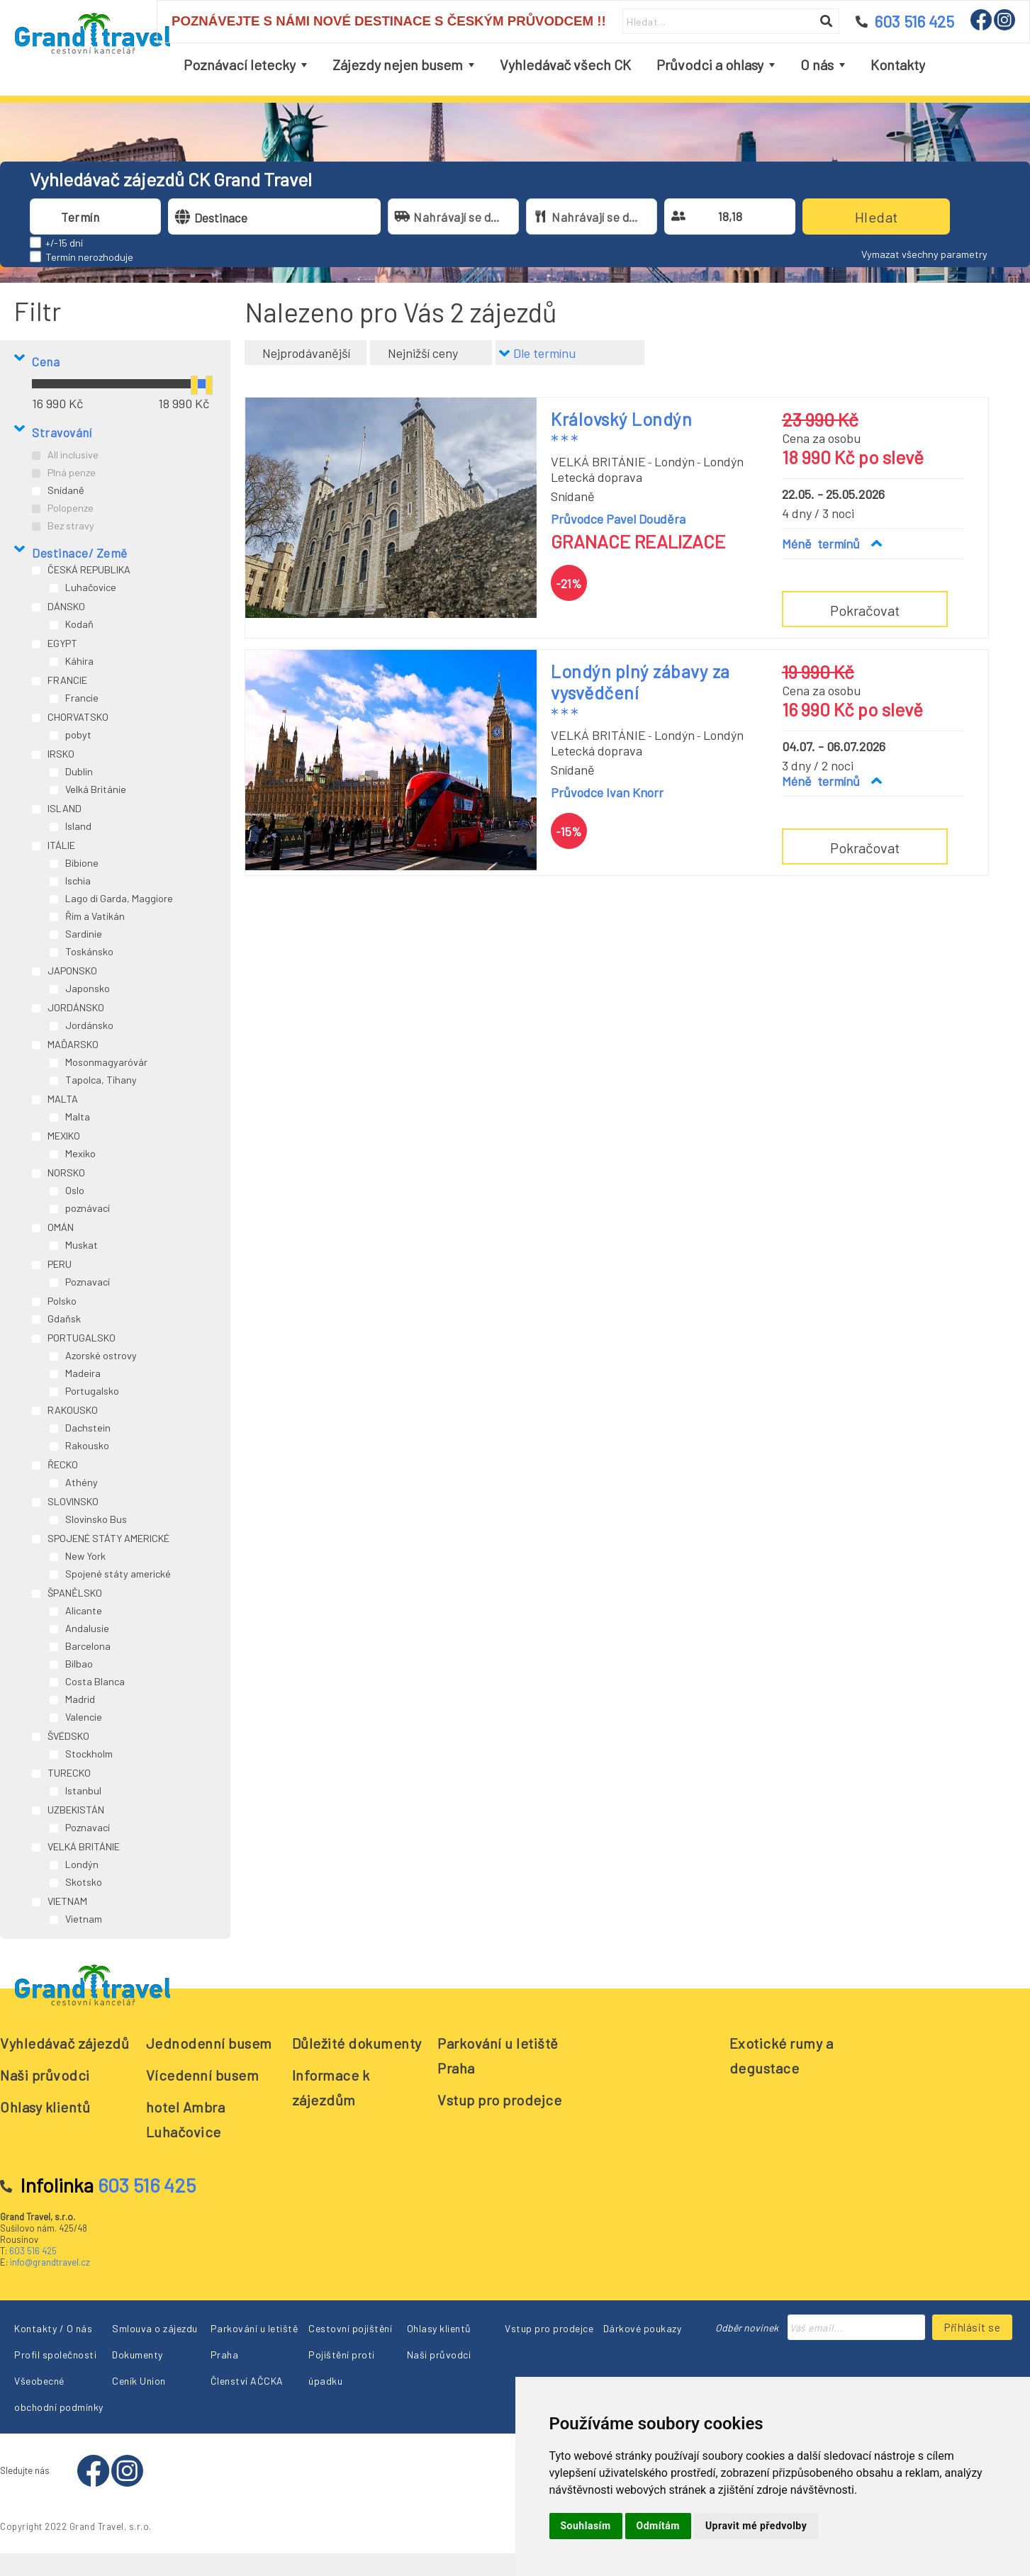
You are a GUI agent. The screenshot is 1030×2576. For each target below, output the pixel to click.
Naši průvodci (45, 2074)
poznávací (87, 1208)
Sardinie (83, 934)
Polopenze (70, 508)
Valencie (83, 1717)
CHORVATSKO (77, 717)
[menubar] (554, 65)
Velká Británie (95, 789)
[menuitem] (245, 65)
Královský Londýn (621, 418)
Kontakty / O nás (53, 2328)
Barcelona (88, 1646)
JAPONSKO (72, 970)
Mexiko (80, 1153)
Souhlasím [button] (586, 2525)
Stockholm (89, 1754)
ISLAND (64, 808)
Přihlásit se (972, 2327)
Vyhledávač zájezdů (64, 2043)
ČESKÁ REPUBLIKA (88, 569)
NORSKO (66, 1172)
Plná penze (71, 472)
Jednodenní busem (209, 2043)
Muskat (81, 1245)
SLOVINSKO (73, 1501)
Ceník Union (139, 2381)
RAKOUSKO (72, 1410)
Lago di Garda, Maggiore (119, 898)
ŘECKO (62, 1464)
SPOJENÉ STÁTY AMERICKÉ (108, 1538)
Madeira (83, 1373)
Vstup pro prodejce (499, 2099)
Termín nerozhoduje (89, 257)
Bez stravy (70, 525)
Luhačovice (90, 587)
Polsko (62, 1301)
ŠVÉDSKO (68, 1736)
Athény (81, 1482)
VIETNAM (67, 1901)
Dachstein (88, 1428)
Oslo (74, 1190)
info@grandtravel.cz (50, 2262)
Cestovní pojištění (350, 2328)
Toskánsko (89, 951)
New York (85, 1556)
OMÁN (60, 1227)
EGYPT (62, 643)
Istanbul (83, 1790)
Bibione (82, 863)
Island (78, 826)
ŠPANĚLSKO (74, 1593)
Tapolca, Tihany (101, 1080)
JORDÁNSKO (75, 1007)
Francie (82, 698)
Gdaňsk (64, 1318)
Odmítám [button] (658, 2525)
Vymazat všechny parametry (924, 254)
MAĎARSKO (73, 1044)
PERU (59, 1264)
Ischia (78, 880)
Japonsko (87, 988)
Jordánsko (89, 1025)
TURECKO (69, 1773)
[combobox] (107, 216)
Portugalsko (92, 1391)
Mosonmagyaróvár (106, 1062)
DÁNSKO (66, 606)
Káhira (79, 661)
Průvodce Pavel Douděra (618, 519)
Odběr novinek (746, 2328)
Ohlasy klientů (45, 2106)
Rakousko (87, 1445)
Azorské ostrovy (101, 1355)
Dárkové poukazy (642, 2328)
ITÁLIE (61, 845)
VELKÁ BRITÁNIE (83, 1846)
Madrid (80, 1699)
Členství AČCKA (247, 2381)
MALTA (62, 1099)
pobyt (78, 735)
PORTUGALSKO (81, 1338)
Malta (77, 1116)
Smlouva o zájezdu (155, 2328)
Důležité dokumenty (357, 2043)
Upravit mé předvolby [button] (756, 2525)
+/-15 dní (64, 243)
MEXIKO (63, 1136)
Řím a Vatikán (95, 916)
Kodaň (79, 624)
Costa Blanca (95, 1681)
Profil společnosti (55, 2355)
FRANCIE (67, 680)
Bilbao (79, 1664)
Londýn (82, 1864)
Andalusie (87, 1628)
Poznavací (87, 1282)
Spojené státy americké (118, 1574)
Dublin (79, 771)
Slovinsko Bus (96, 1519)
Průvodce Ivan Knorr (607, 792)
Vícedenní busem (202, 2074)
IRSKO (60, 754)
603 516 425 (33, 2250)
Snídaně (65, 490)
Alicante (83, 1610)
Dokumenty (137, 2355)
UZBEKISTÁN (75, 1810)
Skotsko (83, 1882)
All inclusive (73, 455)
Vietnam (83, 1919)
